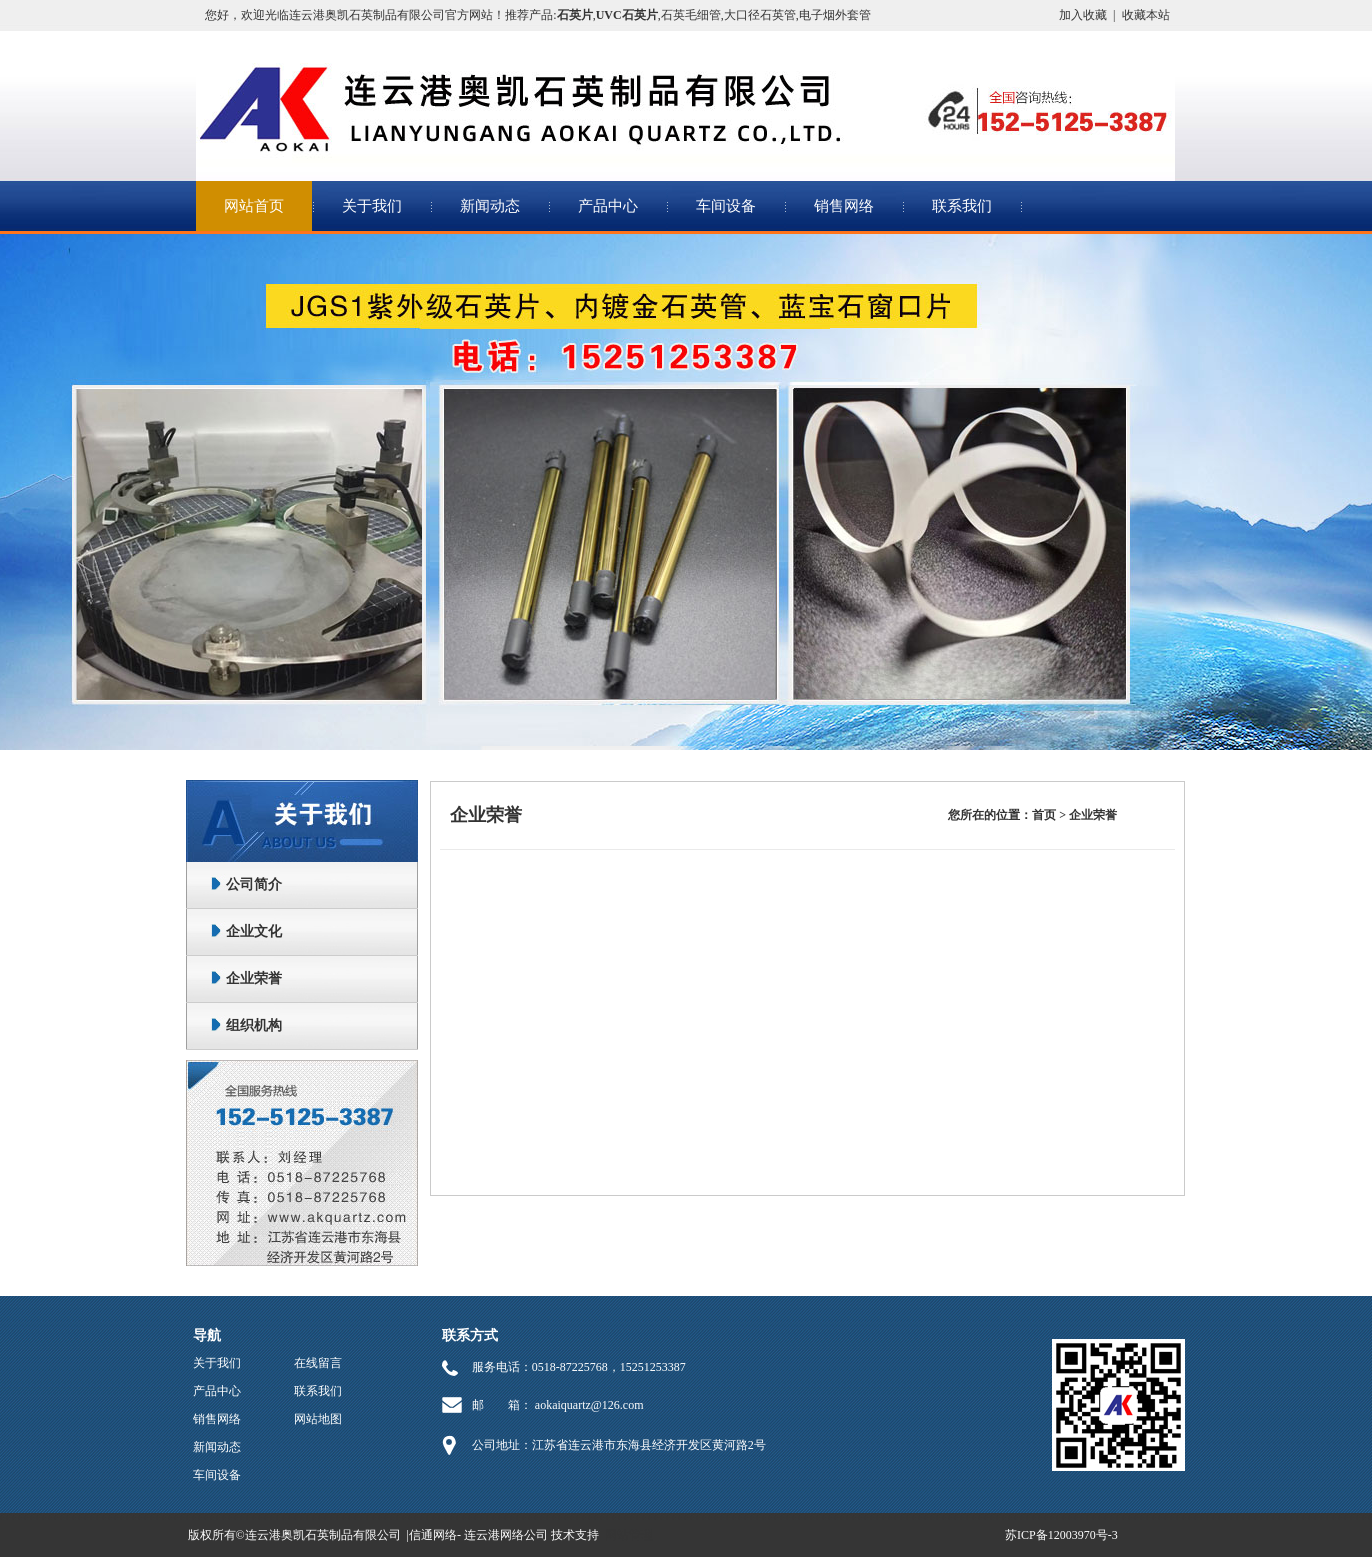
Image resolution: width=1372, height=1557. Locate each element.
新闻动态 (490, 206)
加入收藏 (1083, 15)
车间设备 (726, 206)
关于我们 (372, 206)
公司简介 (254, 884)
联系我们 (962, 206)
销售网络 (844, 206)
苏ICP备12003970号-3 (1061, 1535)
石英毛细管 (691, 15)
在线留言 (318, 1363)
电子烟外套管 (835, 15)
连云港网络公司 (506, 1535)
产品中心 (608, 206)
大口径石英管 (760, 15)
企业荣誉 (254, 978)
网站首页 (254, 206)
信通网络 (433, 1535)
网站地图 (318, 1419)
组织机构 (254, 1025)
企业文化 (254, 931)
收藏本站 (1146, 15)
